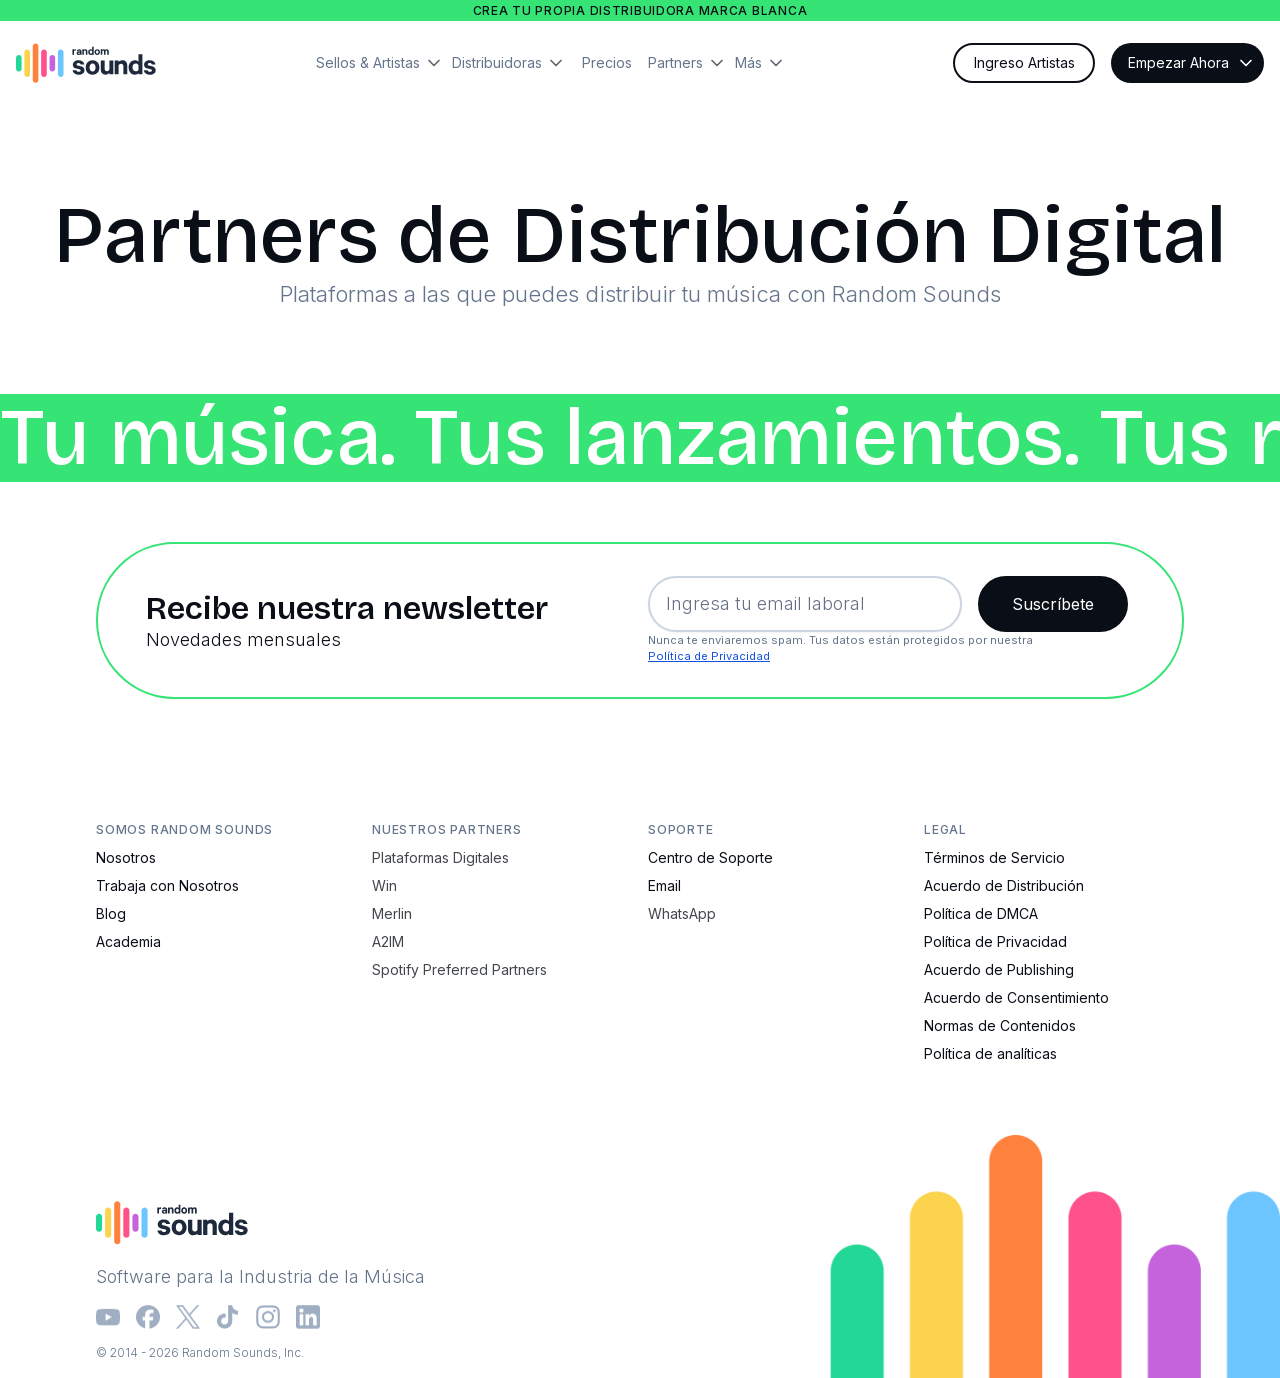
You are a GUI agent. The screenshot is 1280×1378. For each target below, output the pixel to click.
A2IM (388, 941)
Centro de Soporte (710, 857)
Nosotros (126, 857)
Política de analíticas (990, 1053)
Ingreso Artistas (1024, 62)
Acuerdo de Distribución (1004, 885)
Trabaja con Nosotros (167, 885)
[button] (384, 63)
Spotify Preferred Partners (459, 969)
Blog (111, 913)
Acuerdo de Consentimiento (1016, 997)
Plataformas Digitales (440, 857)
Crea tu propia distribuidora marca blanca (640, 10)
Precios (607, 62)
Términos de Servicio (994, 857)
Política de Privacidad (709, 656)
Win (384, 885)
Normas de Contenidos (1000, 1025)
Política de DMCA (981, 913)
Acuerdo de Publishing (999, 969)
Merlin (392, 913)
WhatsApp (682, 913)
